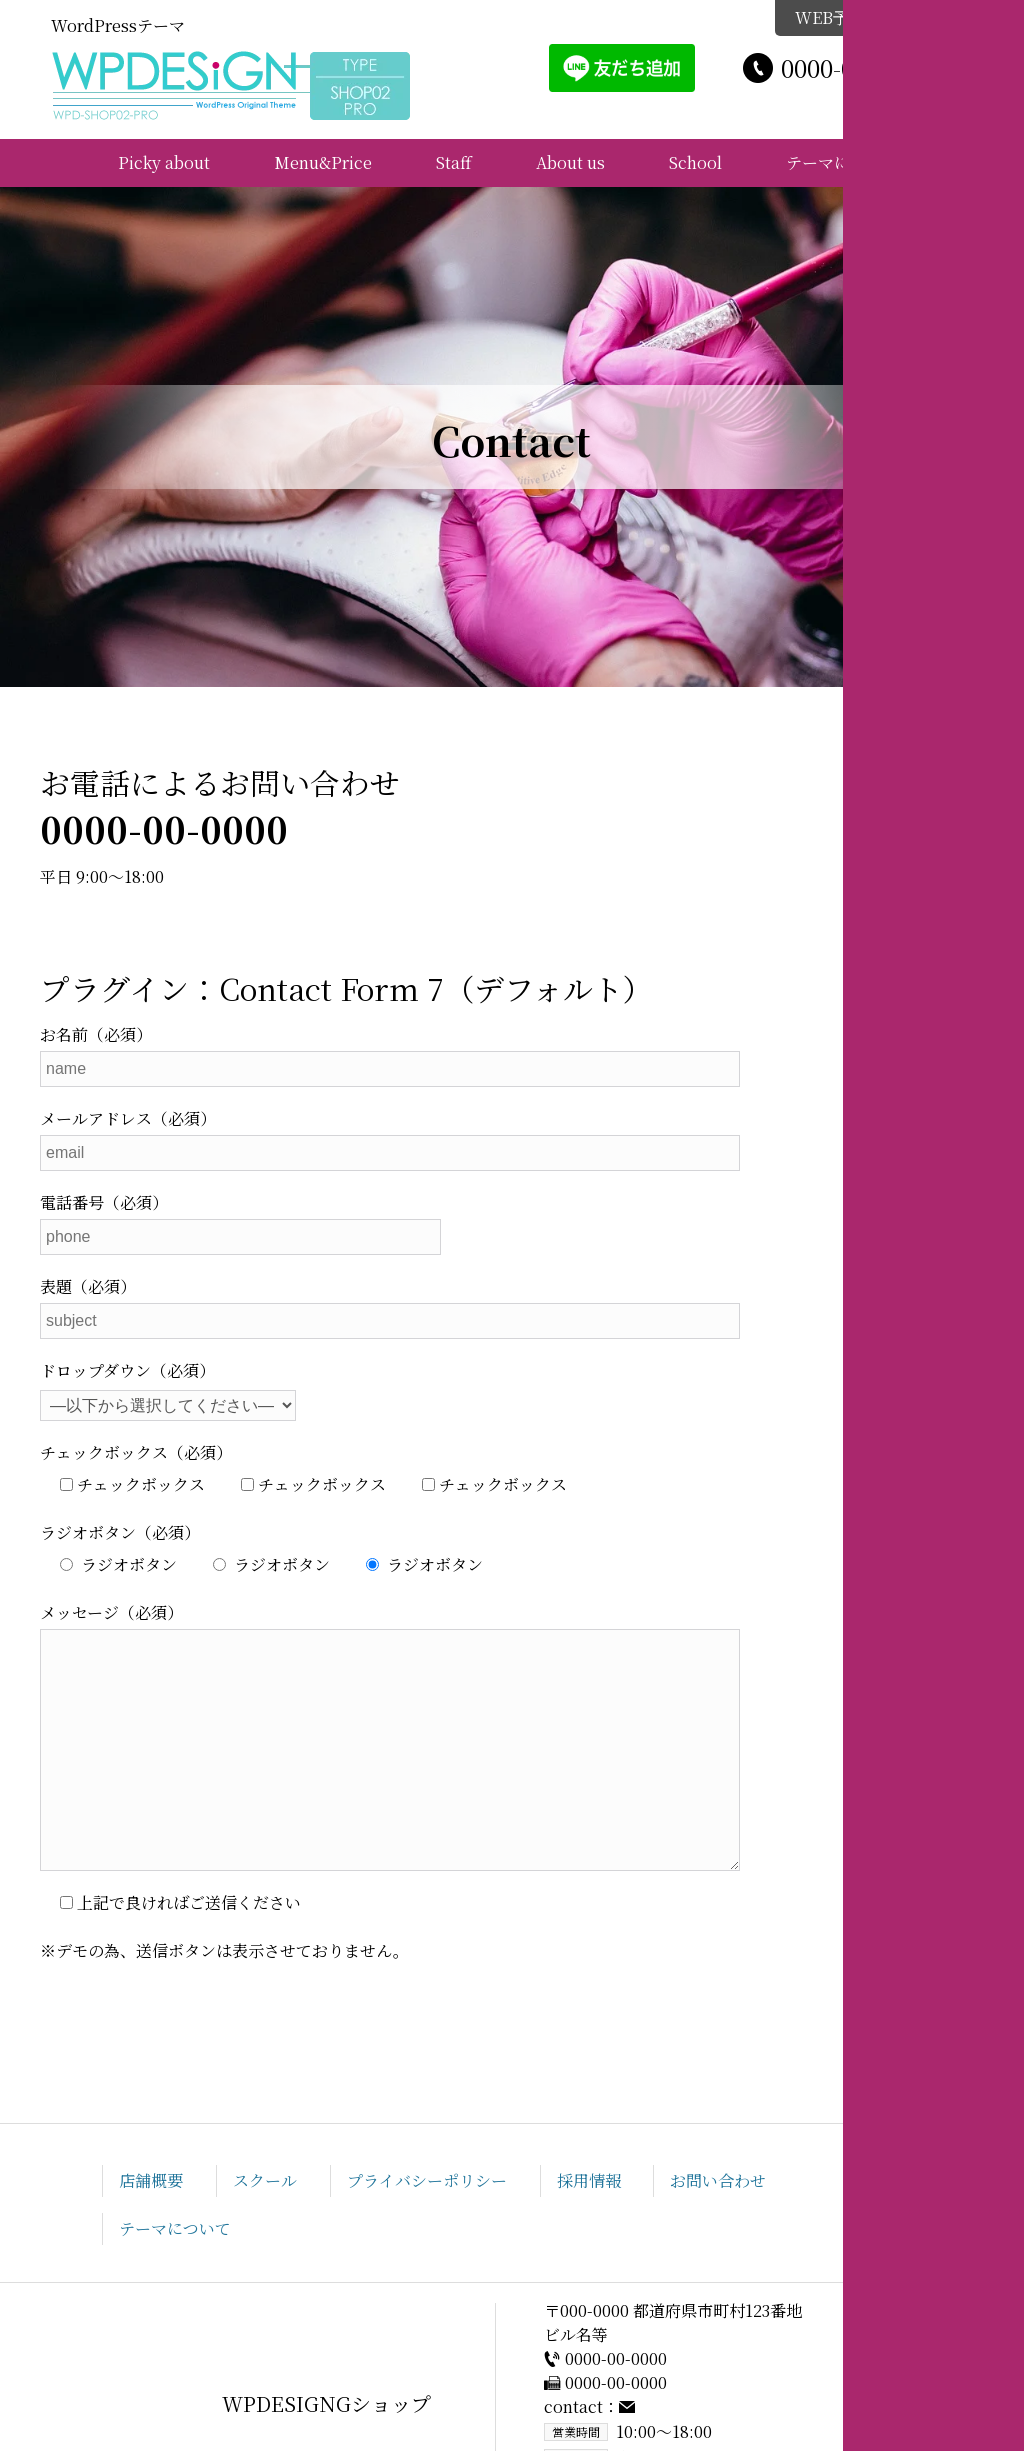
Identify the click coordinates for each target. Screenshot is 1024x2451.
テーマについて (842, 162)
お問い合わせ (718, 2180)
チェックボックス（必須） (136, 1452)
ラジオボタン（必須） (120, 1532)
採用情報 (589, 2180)
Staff (454, 162)
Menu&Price (323, 162)
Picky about (164, 162)
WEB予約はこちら (874, 17)
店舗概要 (151, 2180)
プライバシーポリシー (427, 2180)
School (695, 162)
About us (570, 162)
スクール (265, 2180)
